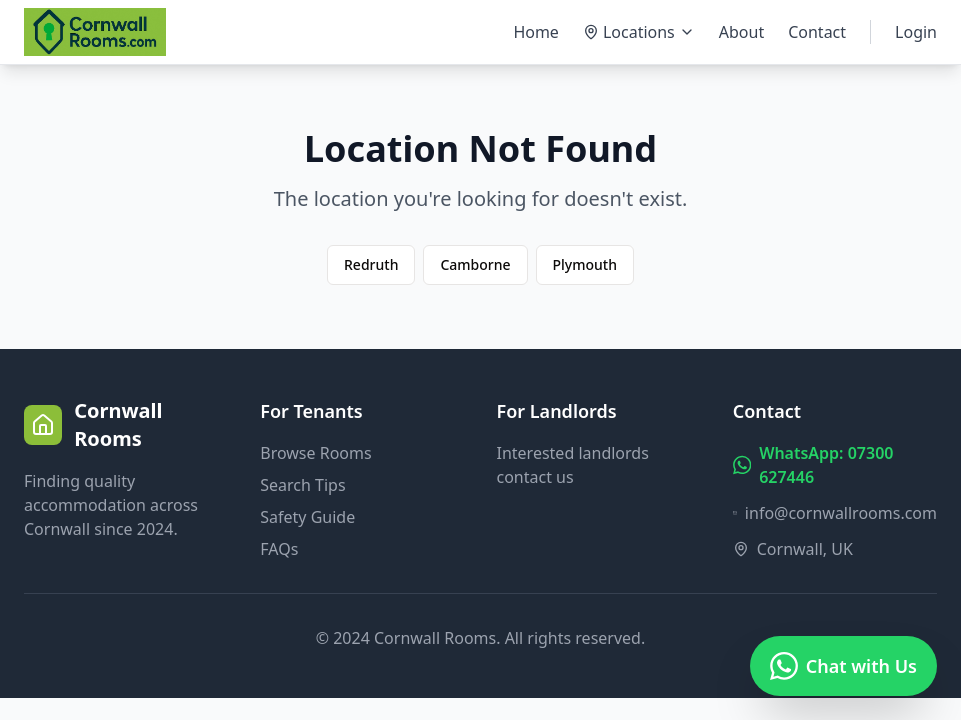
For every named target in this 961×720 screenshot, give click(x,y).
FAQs (279, 549)
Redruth (371, 264)
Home (536, 32)
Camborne (475, 264)
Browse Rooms (315, 453)
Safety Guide (307, 517)
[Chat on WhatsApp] (843, 666)
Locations (639, 32)
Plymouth (585, 264)
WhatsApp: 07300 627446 (813, 465)
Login (916, 32)
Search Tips (302, 485)
